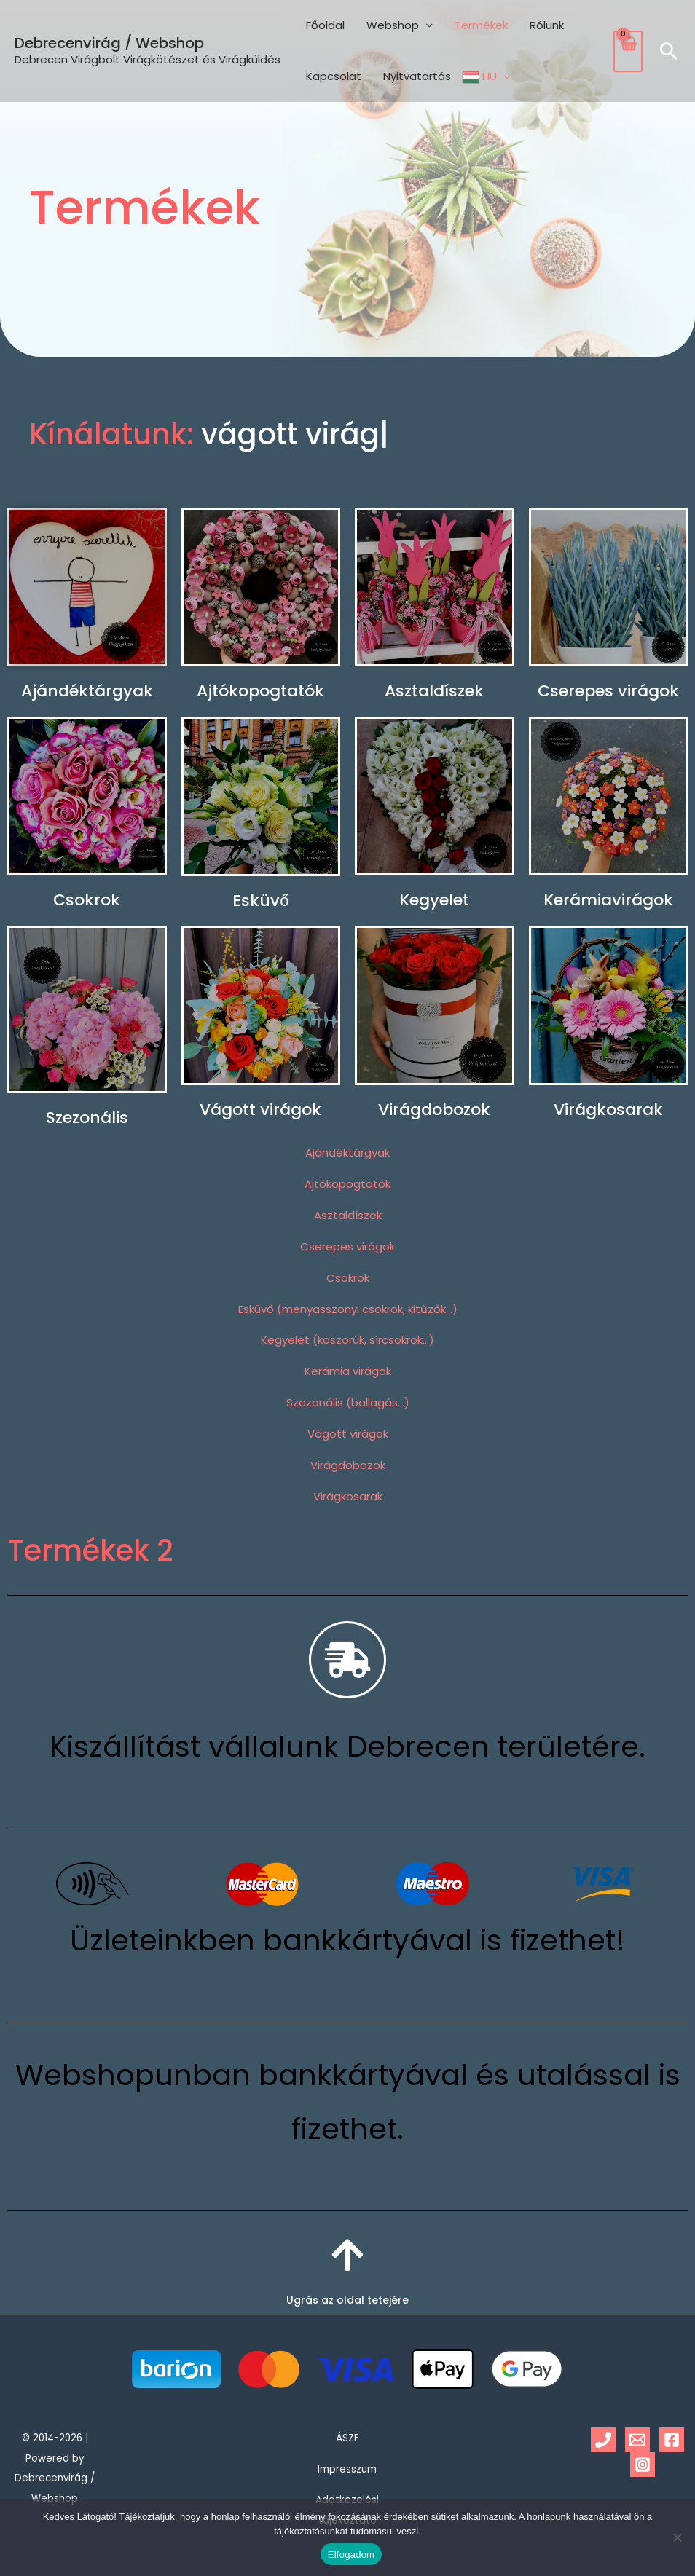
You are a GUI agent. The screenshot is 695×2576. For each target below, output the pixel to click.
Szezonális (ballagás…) (347, 1402)
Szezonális (87, 1117)
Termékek (481, 25)
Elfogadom (351, 2554)
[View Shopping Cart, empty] (628, 51)
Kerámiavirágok (608, 900)
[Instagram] (642, 2464)
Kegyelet (434, 900)
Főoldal (325, 25)
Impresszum (347, 2469)
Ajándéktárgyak (87, 691)
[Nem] (677, 2537)
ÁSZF (347, 2438)
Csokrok (86, 900)
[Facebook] (671, 2439)
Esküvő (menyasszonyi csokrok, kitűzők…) (348, 1309)
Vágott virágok (260, 1109)
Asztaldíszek (434, 691)
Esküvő (260, 900)
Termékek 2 (90, 1550)
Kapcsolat (333, 76)
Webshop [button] (392, 25)
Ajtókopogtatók (260, 691)
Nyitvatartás (417, 76)
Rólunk (547, 25)
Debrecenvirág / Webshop (109, 43)
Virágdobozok (434, 1109)
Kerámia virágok (348, 1371)
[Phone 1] (603, 2439)
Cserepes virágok (608, 691)
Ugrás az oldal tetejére (347, 2300)
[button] (668, 51)
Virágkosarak (608, 1109)
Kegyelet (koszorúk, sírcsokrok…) (347, 1339)
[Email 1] (637, 2439)
